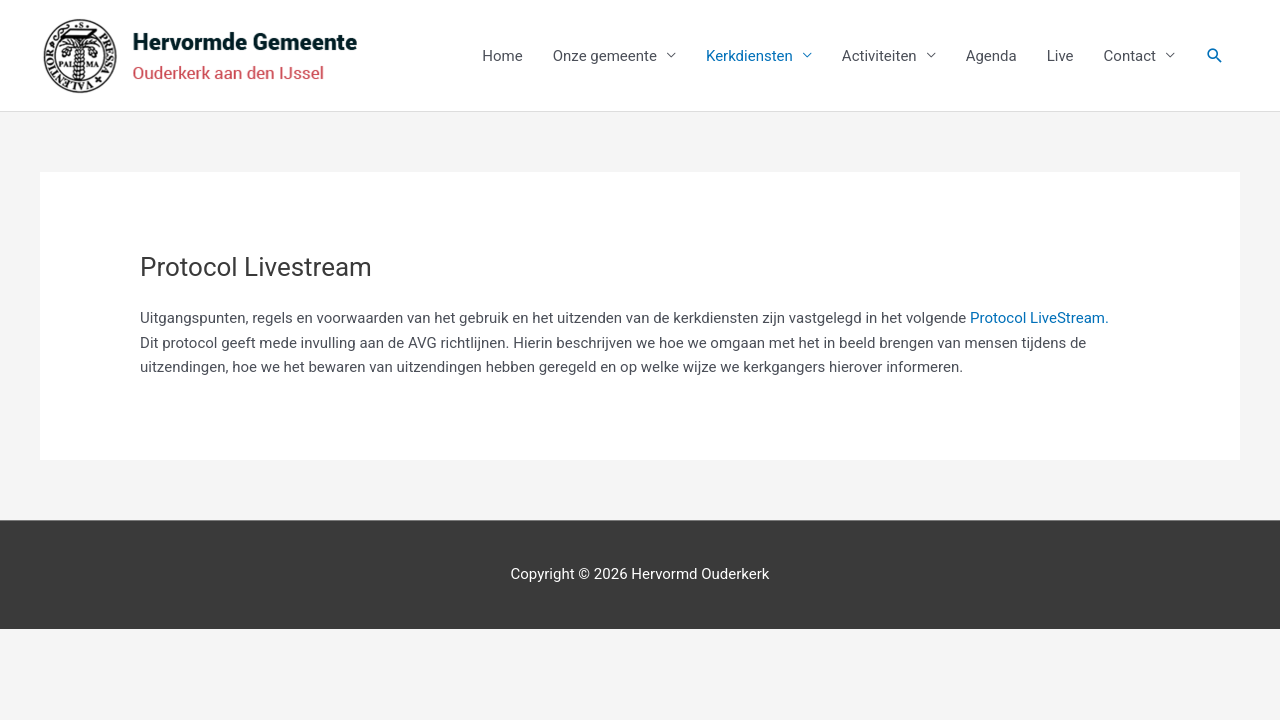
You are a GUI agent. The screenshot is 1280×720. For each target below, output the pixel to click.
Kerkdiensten (749, 56)
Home (502, 56)
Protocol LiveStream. (1039, 318)
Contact (1130, 56)
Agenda (991, 56)
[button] (1215, 56)
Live (1060, 56)
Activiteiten (879, 56)
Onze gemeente (605, 56)
